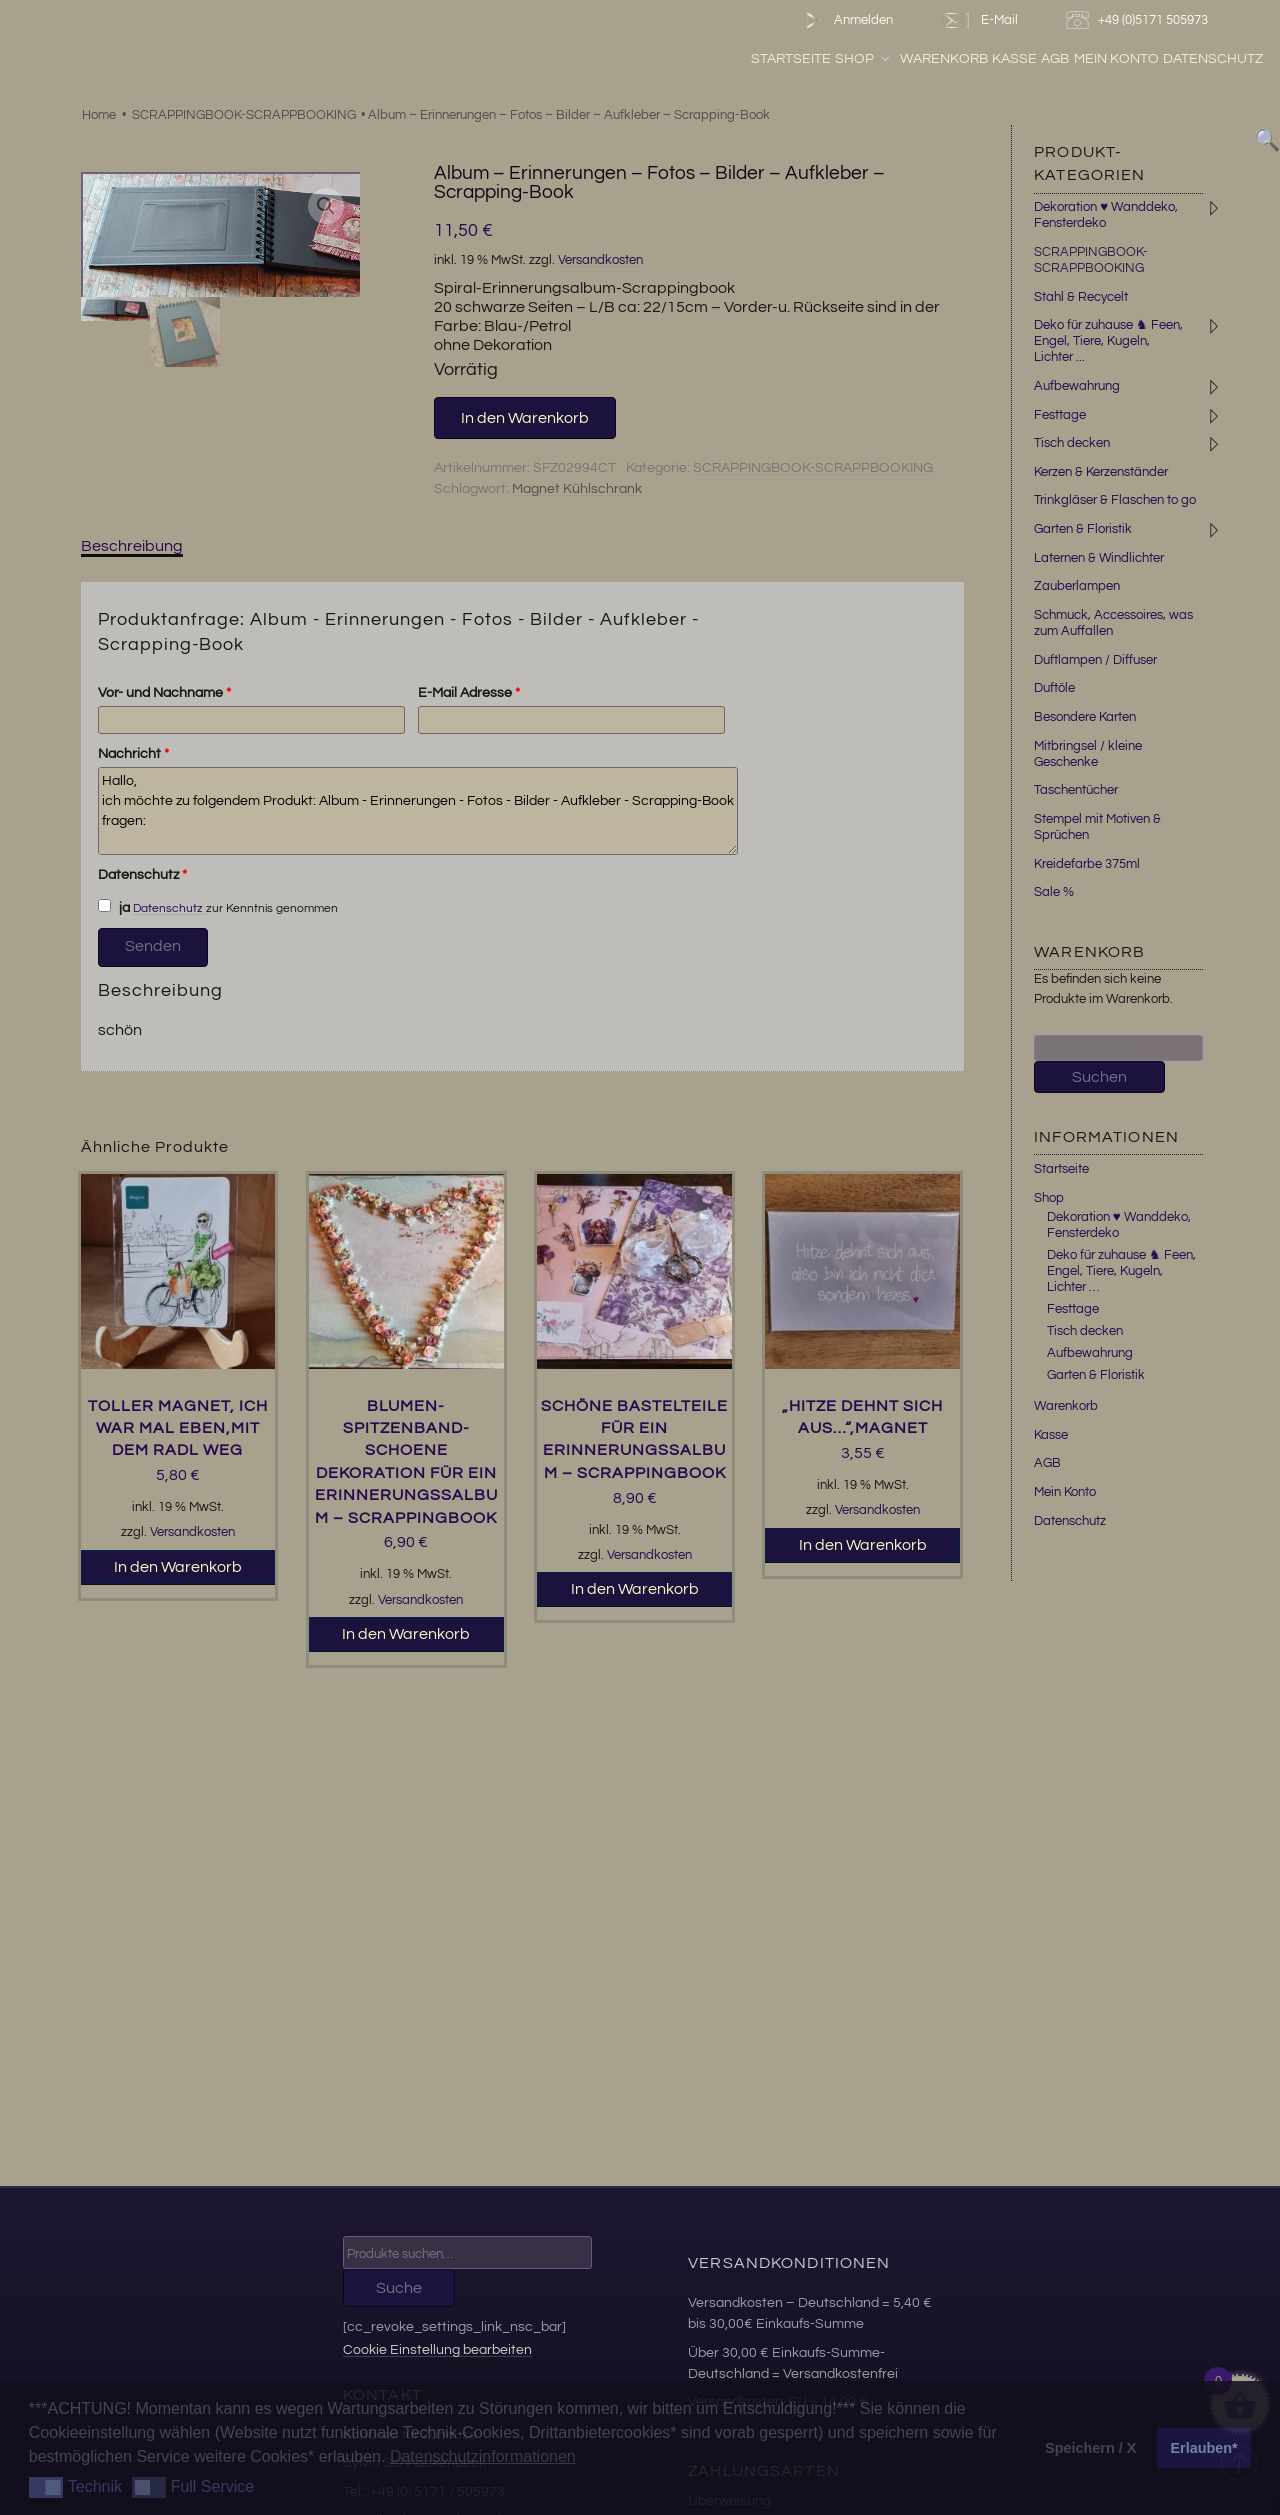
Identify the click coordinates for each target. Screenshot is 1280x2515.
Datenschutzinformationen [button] (483, 2456)
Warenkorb (944, 59)
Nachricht (133, 754)
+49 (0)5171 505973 (1139, 20)
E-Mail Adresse (469, 693)
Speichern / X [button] (1090, 2448)
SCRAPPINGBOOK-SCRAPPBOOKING (244, 115)
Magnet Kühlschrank (577, 489)
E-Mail (979, 20)
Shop (863, 59)
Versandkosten (600, 260)
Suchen (1099, 1077)
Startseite (791, 59)
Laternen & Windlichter (1099, 558)
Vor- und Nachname (164, 693)
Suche (399, 2288)
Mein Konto (1116, 59)
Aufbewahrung (1077, 386)
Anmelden (844, 20)
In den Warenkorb (525, 418)
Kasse (1014, 59)
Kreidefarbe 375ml (1087, 864)
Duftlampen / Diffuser (1095, 660)
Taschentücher (1076, 790)
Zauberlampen (1077, 586)
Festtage (1060, 415)
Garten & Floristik (1083, 529)
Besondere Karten (1085, 717)
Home (99, 115)
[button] (326, 206)
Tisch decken (1072, 443)
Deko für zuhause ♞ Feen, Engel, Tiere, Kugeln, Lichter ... (1108, 341)
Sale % (1054, 892)
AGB (1055, 59)
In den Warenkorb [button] (178, 1567)
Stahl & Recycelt (1081, 297)
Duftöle (1054, 688)
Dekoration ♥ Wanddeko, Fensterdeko (1119, 1225)
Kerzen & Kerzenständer (1101, 472)
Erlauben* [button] (1204, 2448)
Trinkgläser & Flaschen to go (1115, 500)
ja (114, 907)
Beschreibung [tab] (132, 546)
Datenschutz (1213, 59)
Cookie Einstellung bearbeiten (437, 2349)
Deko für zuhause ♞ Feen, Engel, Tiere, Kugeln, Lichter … (1121, 1271)
